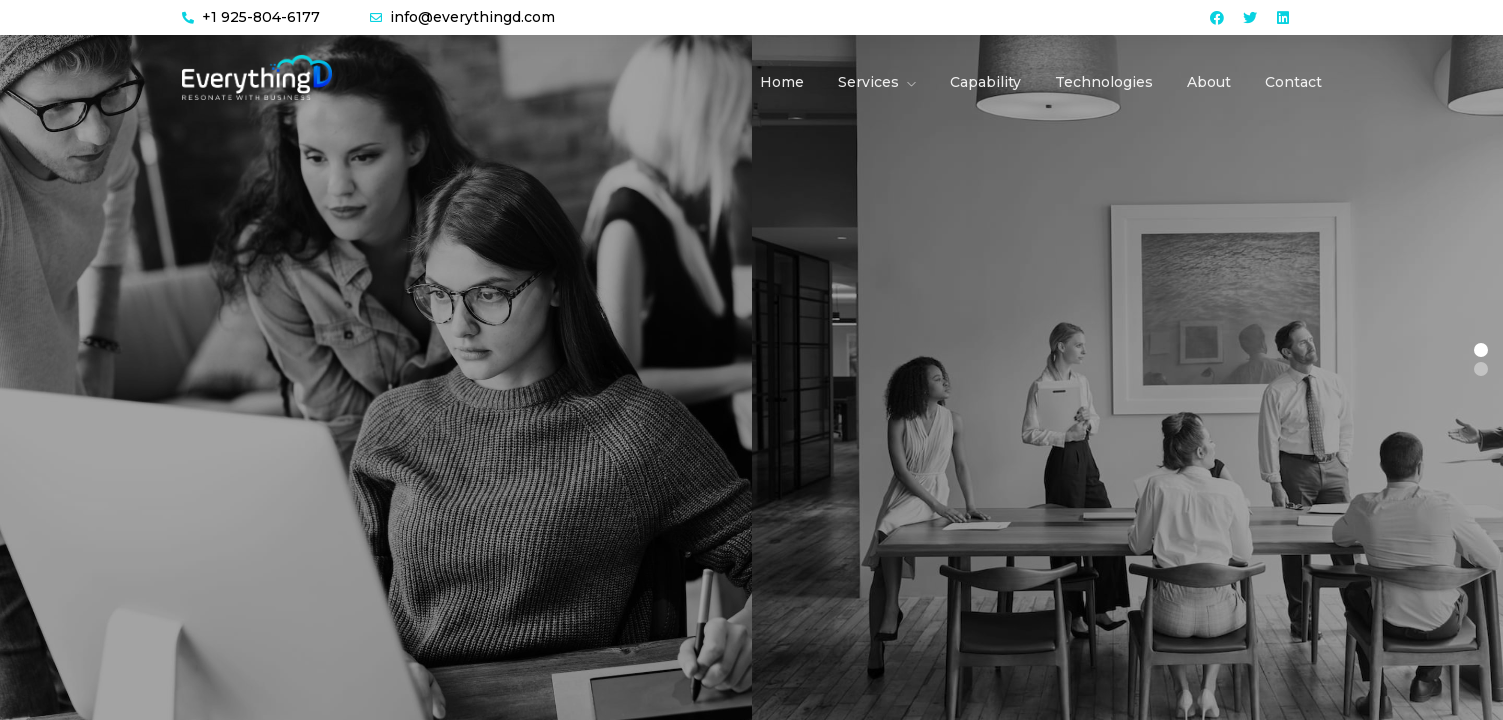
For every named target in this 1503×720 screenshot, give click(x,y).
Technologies (1104, 82)
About (1209, 82)
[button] (1481, 350)
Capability (985, 82)
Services (868, 82)
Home (782, 82)
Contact (1293, 82)
